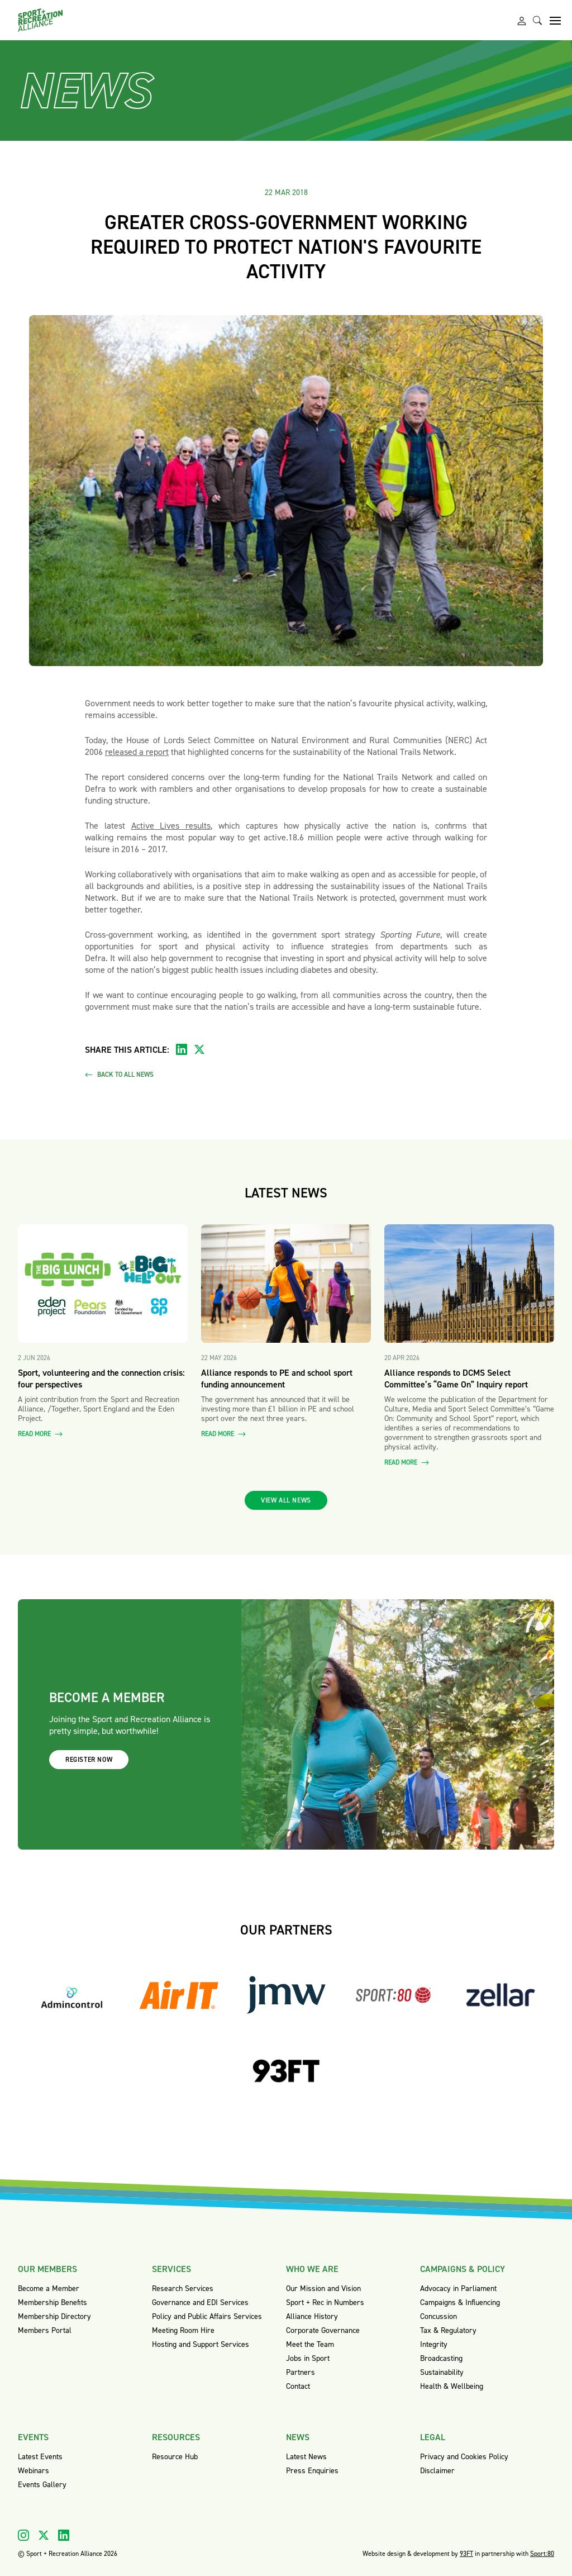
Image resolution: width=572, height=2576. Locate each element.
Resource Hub (175, 2456)
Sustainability (442, 2372)
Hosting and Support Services (200, 2344)
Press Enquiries (312, 2470)
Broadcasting (441, 2358)
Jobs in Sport (308, 2358)
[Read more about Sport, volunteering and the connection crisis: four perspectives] (103, 1283)
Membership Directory (54, 2316)
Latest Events (40, 2456)
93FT (466, 2553)
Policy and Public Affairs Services (207, 2316)
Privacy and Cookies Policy (464, 2456)
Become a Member (48, 2288)
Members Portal (45, 2330)
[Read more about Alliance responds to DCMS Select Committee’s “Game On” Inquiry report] (469, 1283)
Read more (40, 1434)
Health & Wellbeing (451, 2386)
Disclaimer (437, 2470)
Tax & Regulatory (448, 2330)
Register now (88, 1759)
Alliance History (312, 2316)
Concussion (438, 2316)
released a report (137, 752)
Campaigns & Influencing (460, 2302)
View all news (286, 1500)
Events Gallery (42, 2484)
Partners (300, 2372)
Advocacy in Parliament (458, 2288)
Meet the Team (310, 2344)
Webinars (33, 2470)
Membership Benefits (52, 2302)
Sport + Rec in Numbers (325, 2302)
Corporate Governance (323, 2330)
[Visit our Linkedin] (63, 2535)
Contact (298, 2386)
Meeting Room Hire (183, 2330)
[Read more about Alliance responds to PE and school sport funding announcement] (286, 1283)
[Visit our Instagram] (23, 2535)
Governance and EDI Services (200, 2302)
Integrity (433, 2344)
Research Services (182, 2288)
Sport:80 (542, 2553)
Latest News (306, 2456)
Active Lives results (171, 825)
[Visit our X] (43, 2535)
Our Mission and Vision (323, 2288)
